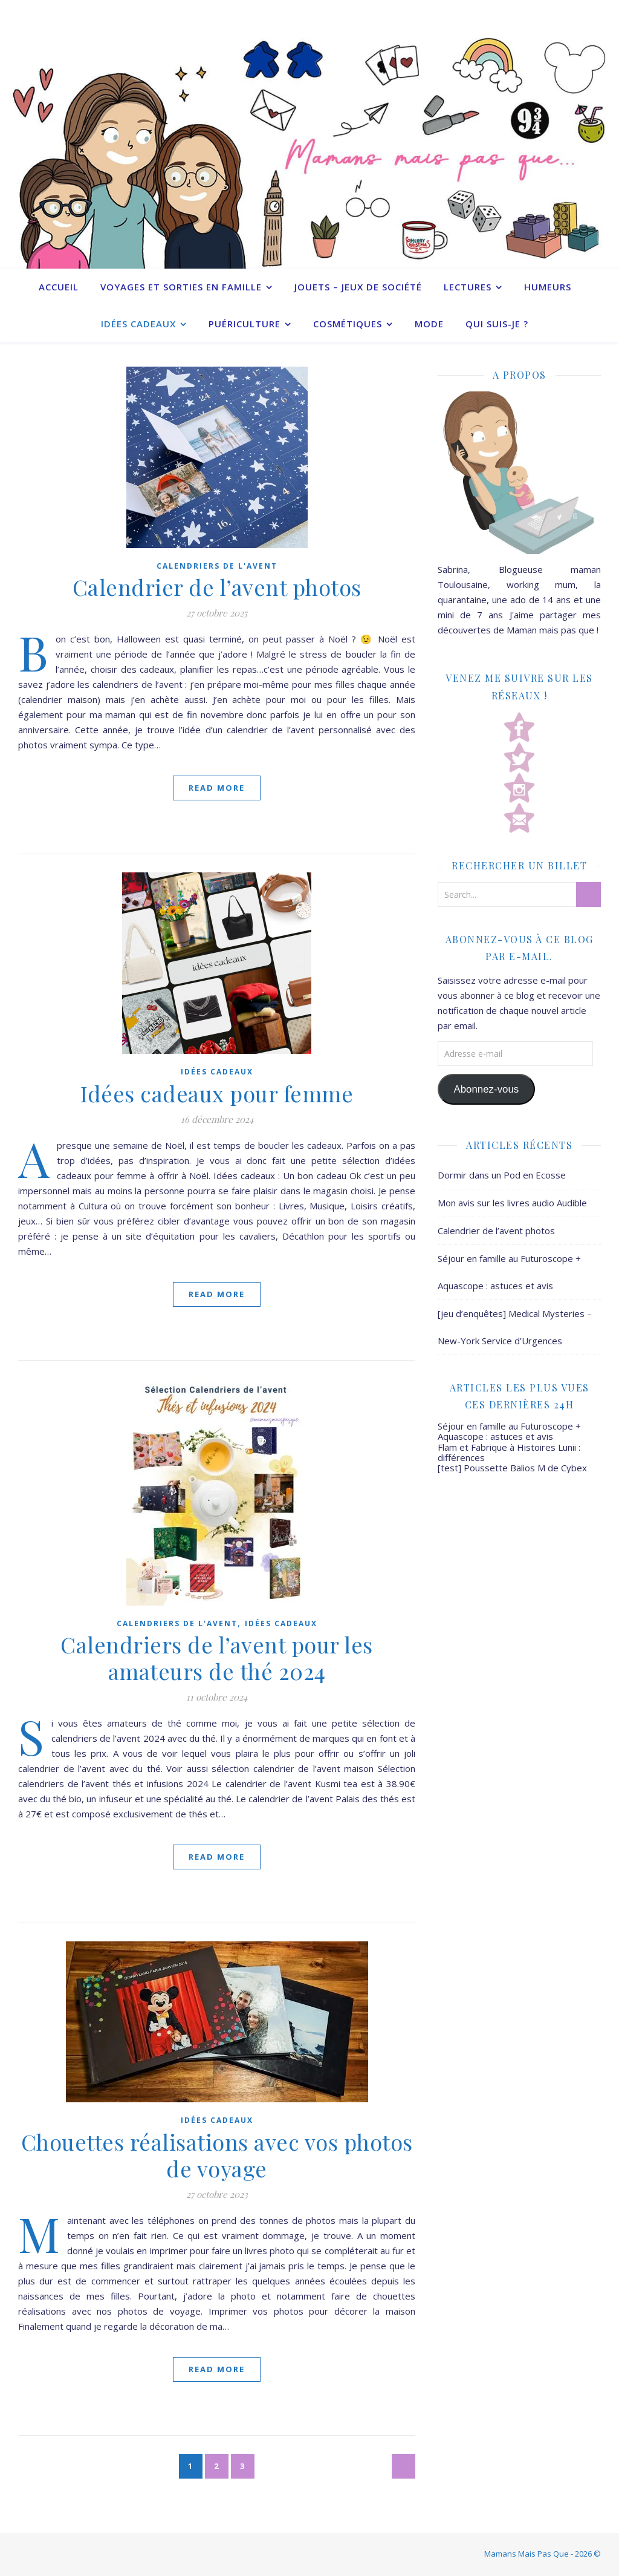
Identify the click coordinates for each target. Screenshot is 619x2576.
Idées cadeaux (138, 324)
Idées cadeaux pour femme (216, 1093)
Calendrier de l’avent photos (217, 586)
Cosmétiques (347, 324)
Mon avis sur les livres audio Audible (512, 1203)
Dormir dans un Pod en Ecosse (502, 1175)
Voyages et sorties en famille (181, 287)
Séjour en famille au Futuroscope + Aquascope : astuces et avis (509, 1431)
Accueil (59, 287)
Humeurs (547, 287)
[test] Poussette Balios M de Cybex (512, 1468)
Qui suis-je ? (496, 324)
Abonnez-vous (486, 1089)
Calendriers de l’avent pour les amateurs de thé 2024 (216, 1657)
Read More (217, 787)
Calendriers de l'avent (217, 566)
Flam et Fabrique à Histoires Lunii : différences (509, 1452)
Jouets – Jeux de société (358, 287)
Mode (429, 324)
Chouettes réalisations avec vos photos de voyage (217, 2155)
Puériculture (244, 324)
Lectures (467, 287)
